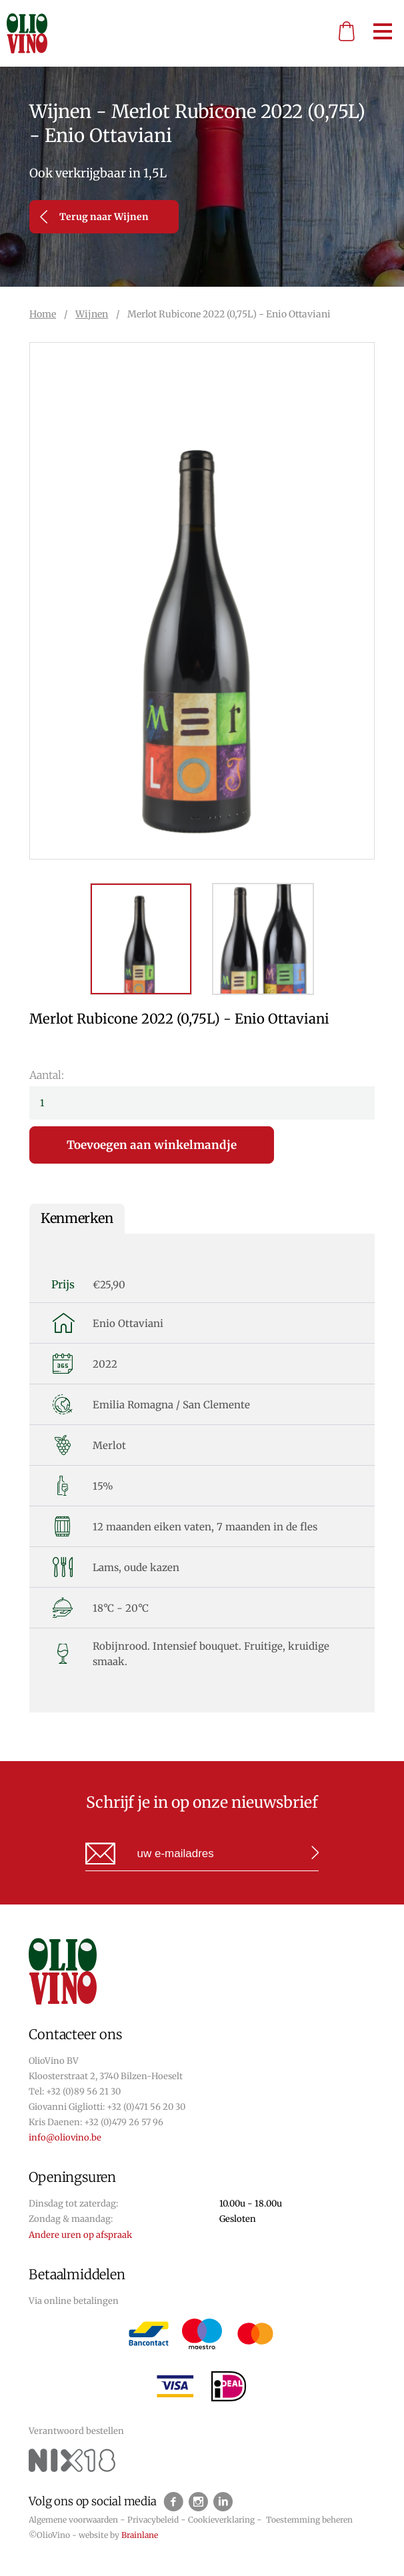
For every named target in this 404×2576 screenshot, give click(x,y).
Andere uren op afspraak (80, 2235)
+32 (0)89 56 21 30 (83, 2091)
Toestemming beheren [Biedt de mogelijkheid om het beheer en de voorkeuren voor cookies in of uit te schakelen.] (309, 2520)
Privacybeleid (153, 2520)
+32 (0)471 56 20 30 (146, 2107)
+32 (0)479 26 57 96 (123, 2122)
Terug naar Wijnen (94, 216)
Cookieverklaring (221, 2520)
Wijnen (91, 314)
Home (42, 314)
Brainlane (139, 2535)
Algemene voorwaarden (73, 2520)
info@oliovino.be (65, 2137)
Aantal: (46, 1075)
